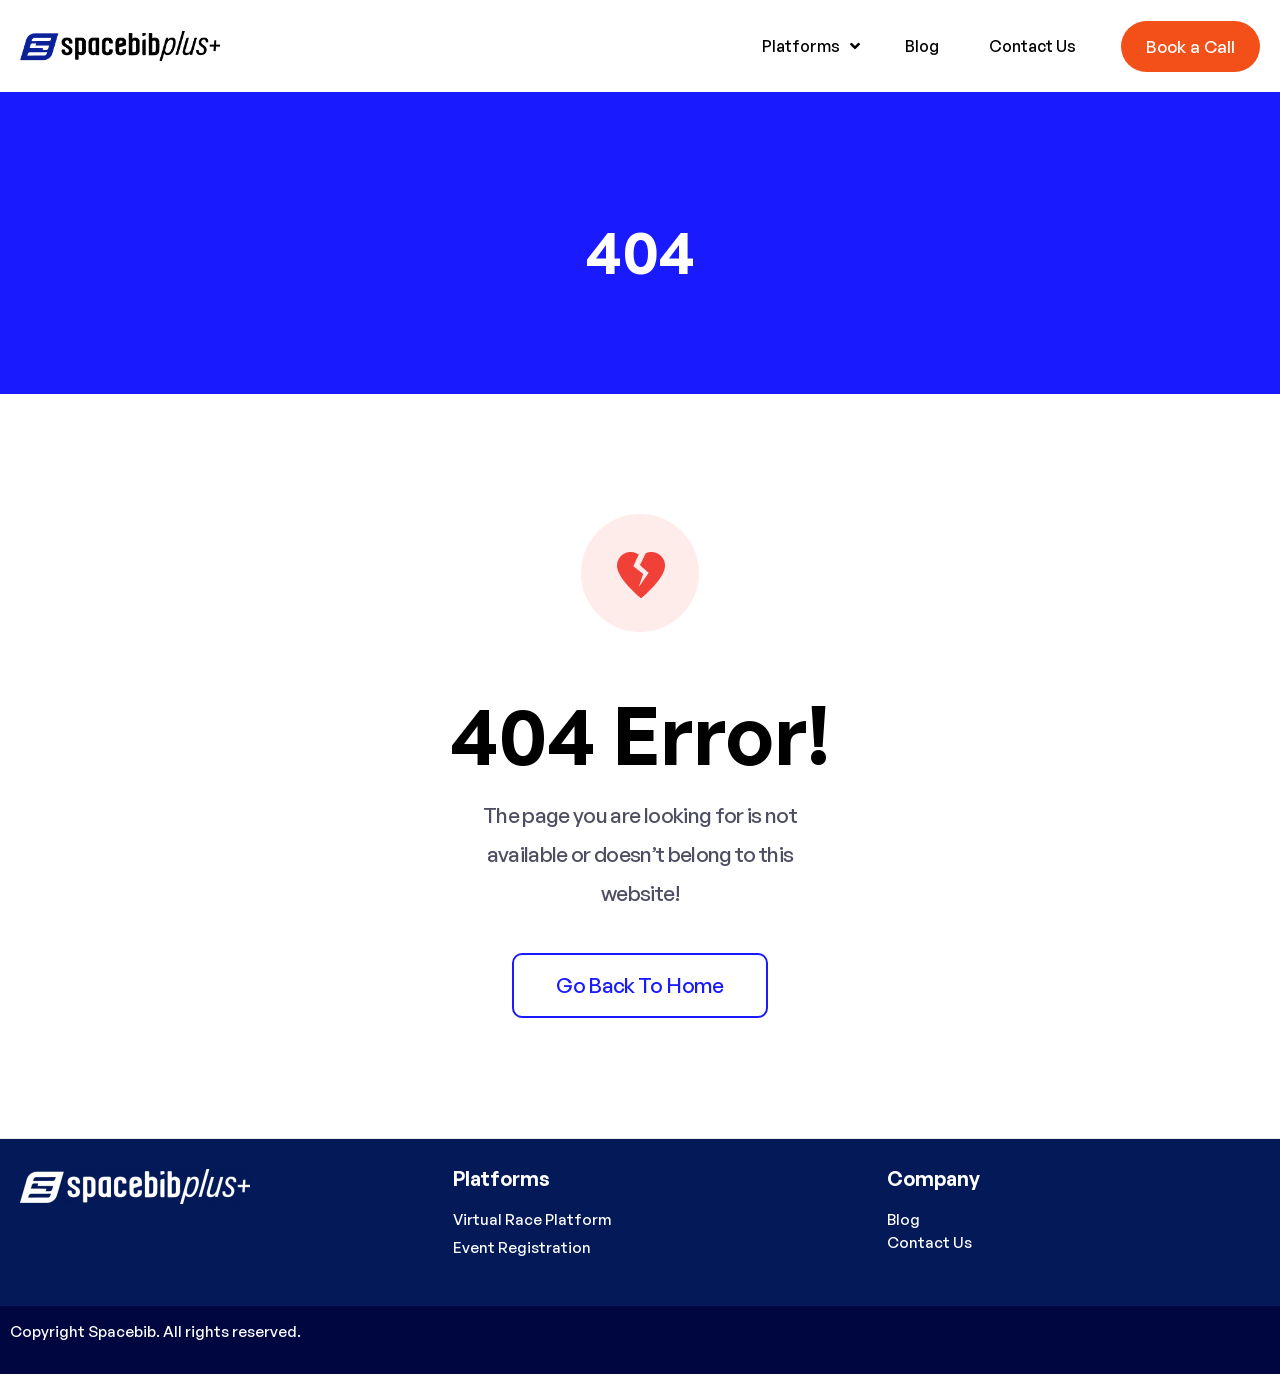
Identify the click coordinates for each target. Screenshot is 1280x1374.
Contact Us (929, 1242)
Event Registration (522, 1247)
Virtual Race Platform (532, 1219)
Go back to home (639, 985)
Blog (903, 1219)
